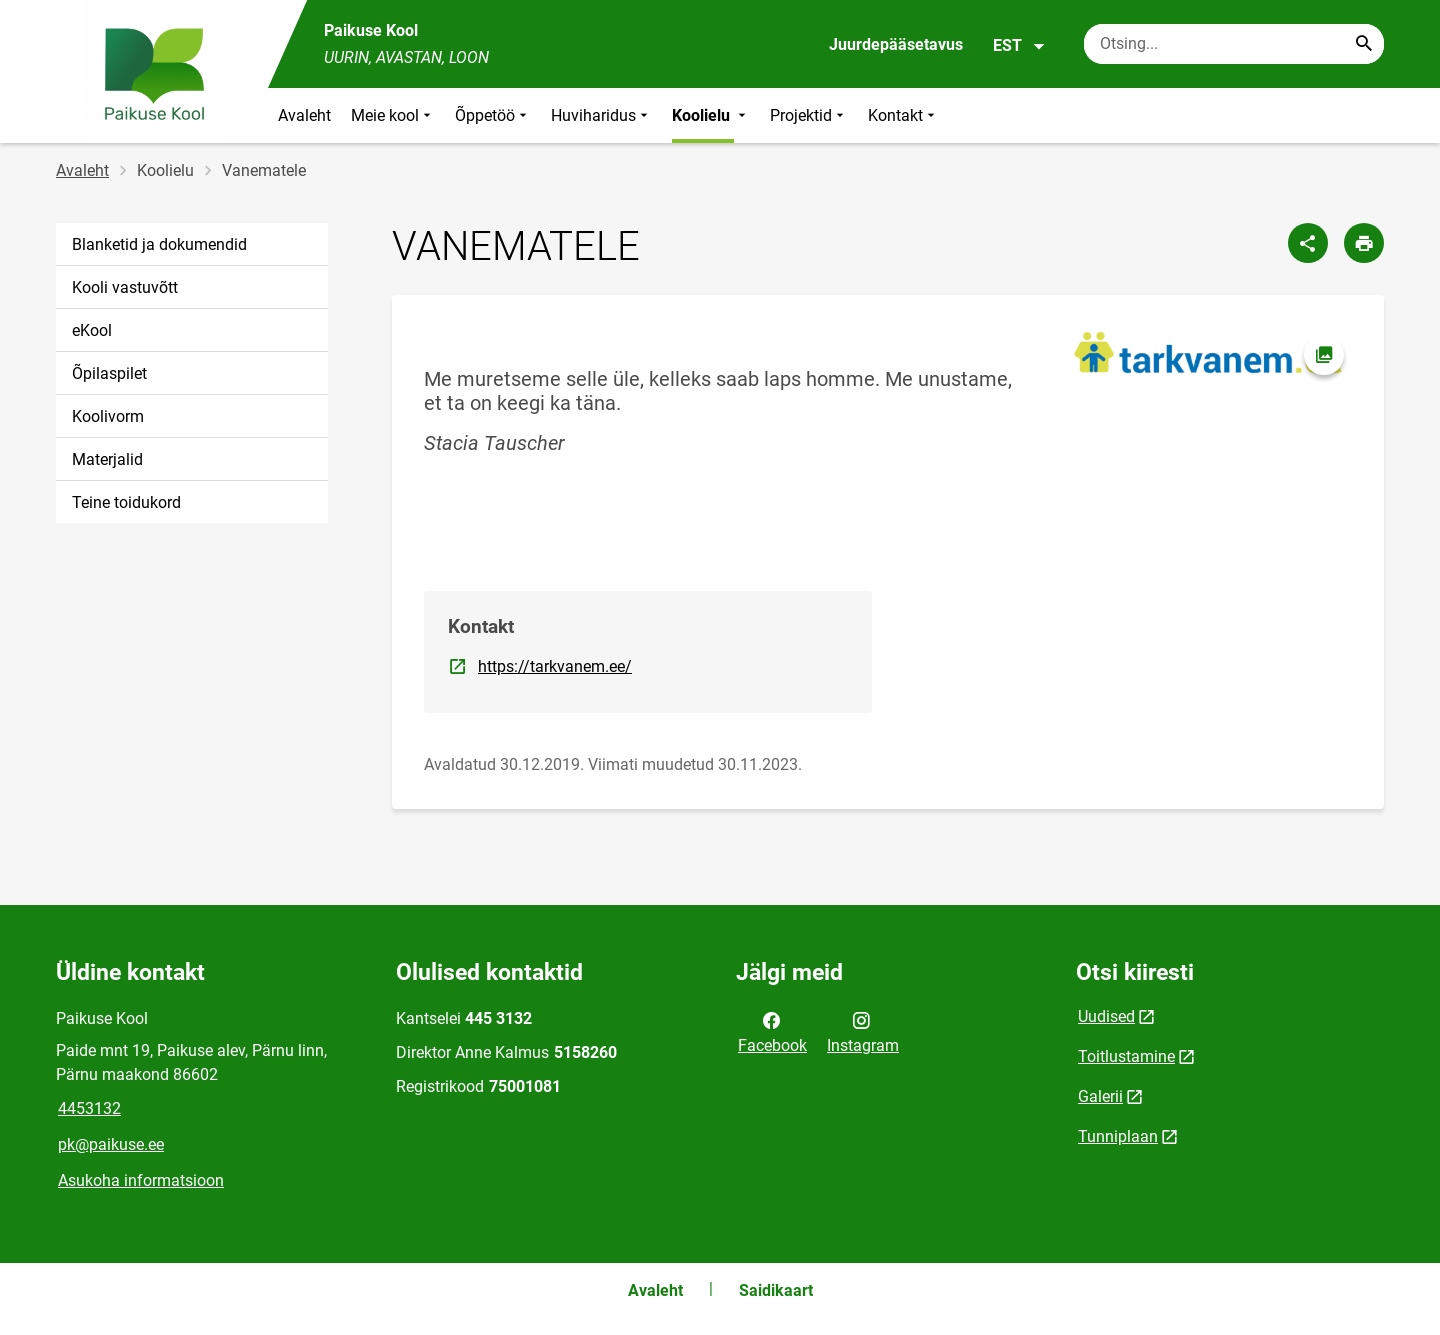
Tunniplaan (1118, 1136)
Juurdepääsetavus (896, 44)
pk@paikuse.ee (111, 1144)
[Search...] (1364, 44)
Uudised (1106, 1016)
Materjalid (107, 459)
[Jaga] (1308, 243)
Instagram (863, 1031)
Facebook (772, 1031)
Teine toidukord (126, 502)
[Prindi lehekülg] (1364, 243)
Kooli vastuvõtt (125, 287)
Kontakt (903, 115)
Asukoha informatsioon (141, 1180)
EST (1019, 46)
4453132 (89, 1108)
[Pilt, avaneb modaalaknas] (1208, 352)
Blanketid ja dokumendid (159, 244)
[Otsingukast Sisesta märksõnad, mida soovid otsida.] (1234, 44)
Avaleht (304, 115)
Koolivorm (108, 416)
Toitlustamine (1126, 1056)
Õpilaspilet (109, 373)
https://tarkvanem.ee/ (556, 665)
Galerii (1100, 1096)
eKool (92, 330)
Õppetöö (493, 115)
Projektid (809, 115)
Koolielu (711, 115)
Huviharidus (601, 115)
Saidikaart (776, 1290)
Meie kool (393, 115)
